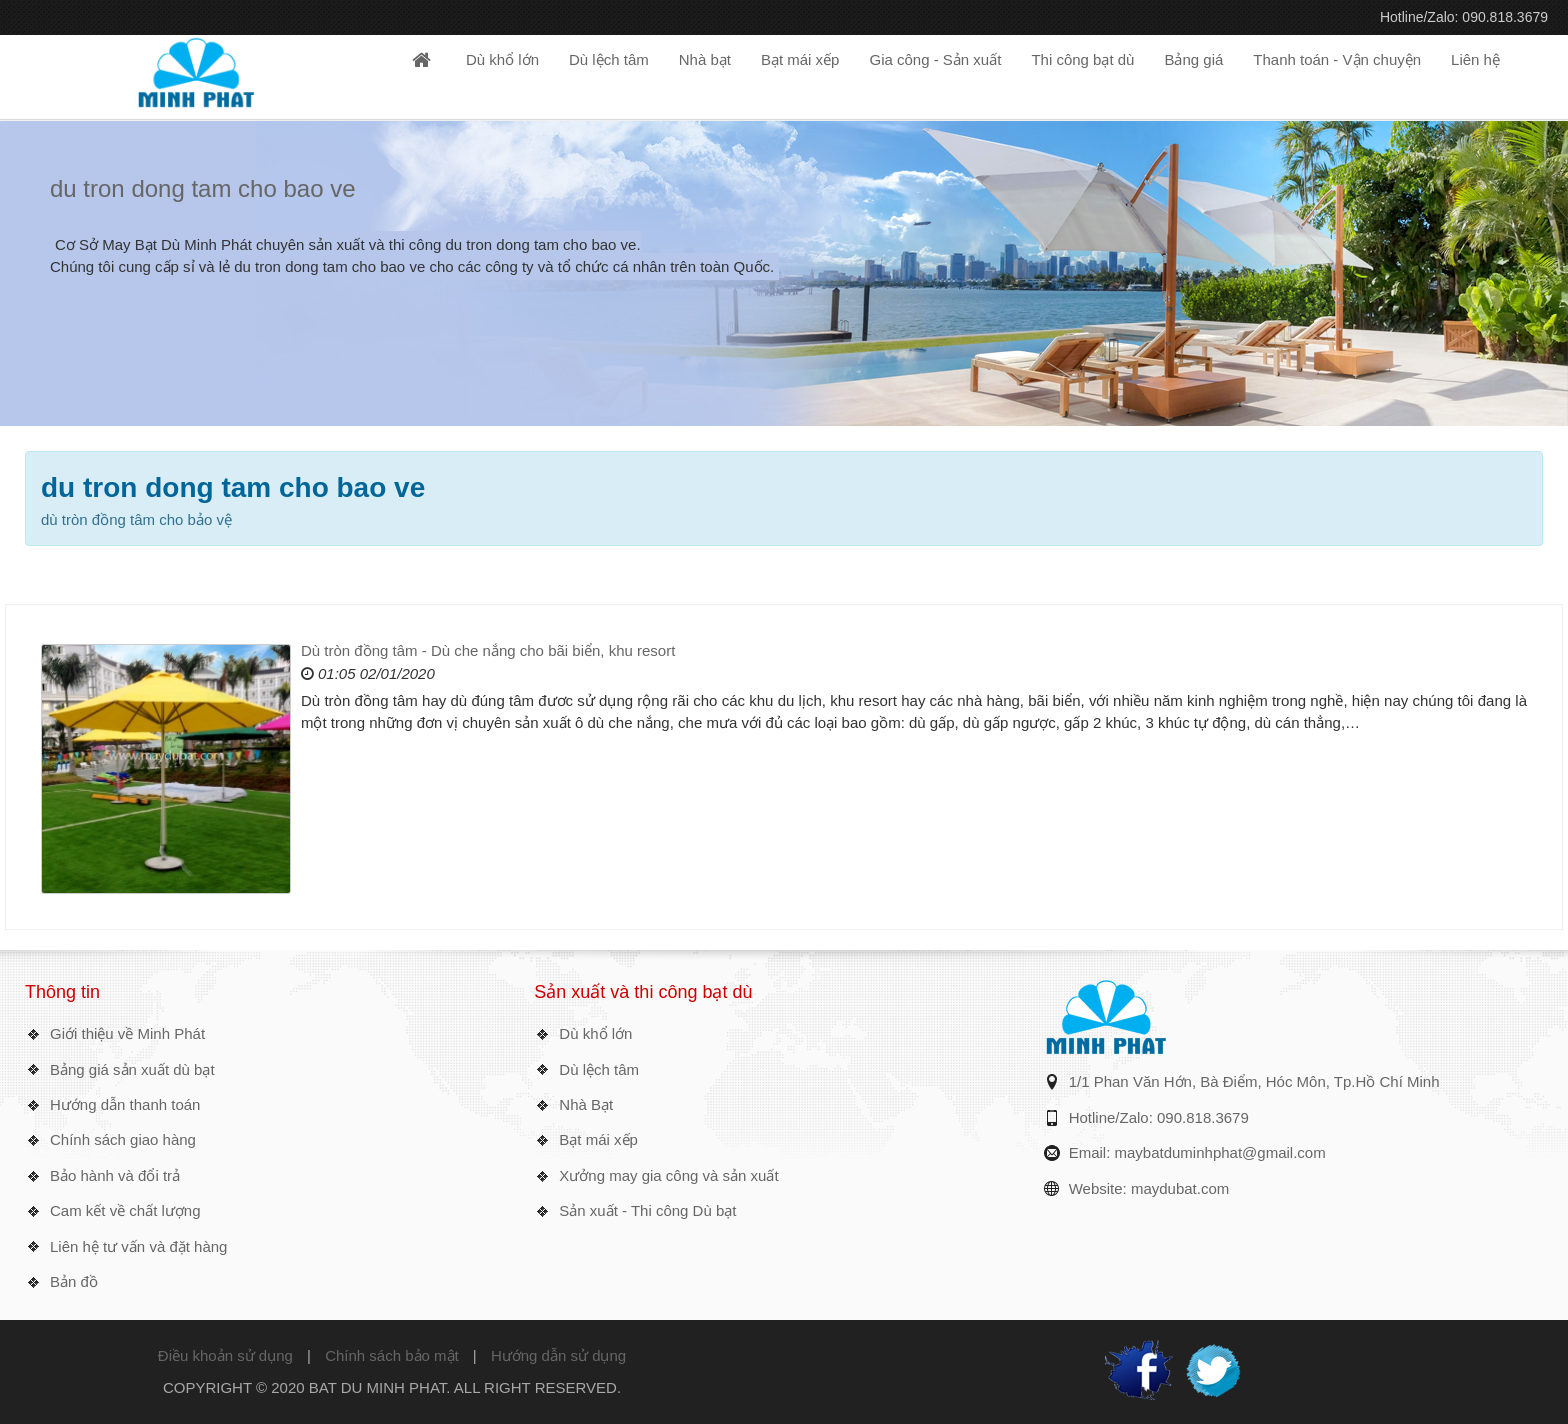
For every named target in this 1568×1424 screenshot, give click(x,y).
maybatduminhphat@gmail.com (1220, 1152)
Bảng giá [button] (1193, 59)
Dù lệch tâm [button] (609, 59)
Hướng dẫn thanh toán (125, 1104)
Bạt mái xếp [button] (800, 59)
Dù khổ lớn (595, 1033)
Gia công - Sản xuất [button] (935, 59)
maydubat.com (1180, 1188)
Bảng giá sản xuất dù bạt (132, 1069)
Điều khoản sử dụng (225, 1355)
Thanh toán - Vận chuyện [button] (1337, 59)
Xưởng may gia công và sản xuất (668, 1175)
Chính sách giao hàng (123, 1139)
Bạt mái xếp (598, 1139)
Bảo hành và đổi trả (115, 1175)
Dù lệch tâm (599, 1069)
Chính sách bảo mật (392, 1355)
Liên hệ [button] (1475, 59)
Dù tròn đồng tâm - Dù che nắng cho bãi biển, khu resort (488, 650)
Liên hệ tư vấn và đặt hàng (138, 1246)
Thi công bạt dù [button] (1082, 59)
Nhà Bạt (586, 1104)
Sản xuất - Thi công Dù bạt (647, 1210)
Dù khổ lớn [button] (502, 59)
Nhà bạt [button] (705, 59)
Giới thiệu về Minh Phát (127, 1033)
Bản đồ (74, 1281)
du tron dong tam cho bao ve (203, 188)
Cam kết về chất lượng (125, 1210)
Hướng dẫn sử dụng (558, 1355)
